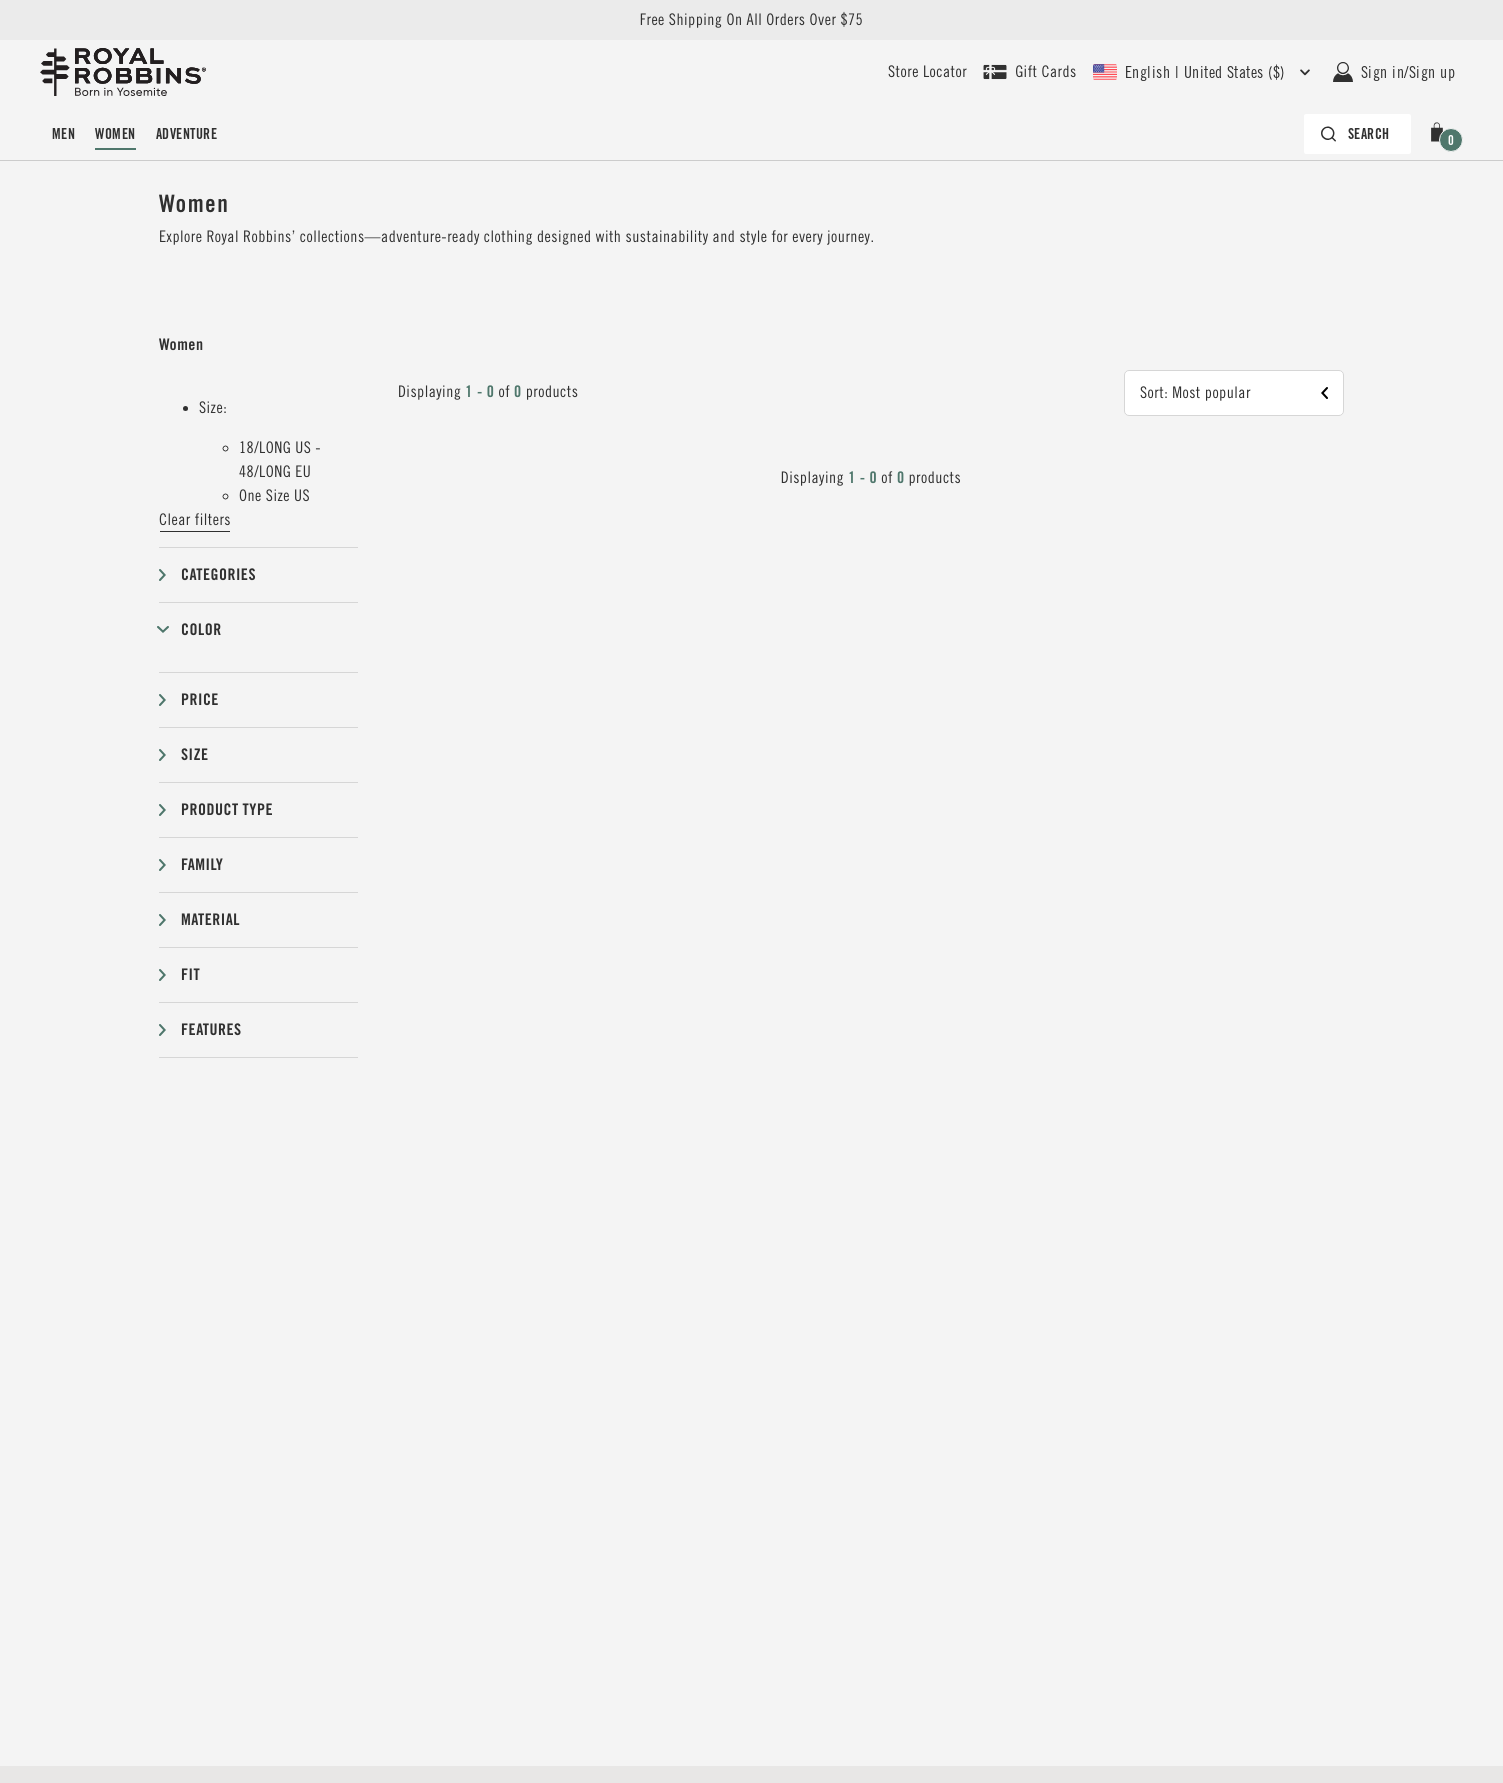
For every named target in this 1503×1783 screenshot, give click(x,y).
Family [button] (202, 864)
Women (115, 134)
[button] (1441, 134)
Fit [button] (190, 974)
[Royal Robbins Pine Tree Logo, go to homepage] (123, 72)
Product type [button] (227, 809)
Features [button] (211, 1029)
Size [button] (195, 754)
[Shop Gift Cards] (1030, 72)
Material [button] (210, 919)
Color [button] (201, 629)
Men (63, 134)
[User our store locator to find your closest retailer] (927, 72)
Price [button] (200, 699)
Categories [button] (218, 574)
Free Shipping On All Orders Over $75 (751, 20)
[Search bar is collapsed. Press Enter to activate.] (1357, 134)
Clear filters (195, 520)
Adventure (186, 134)
